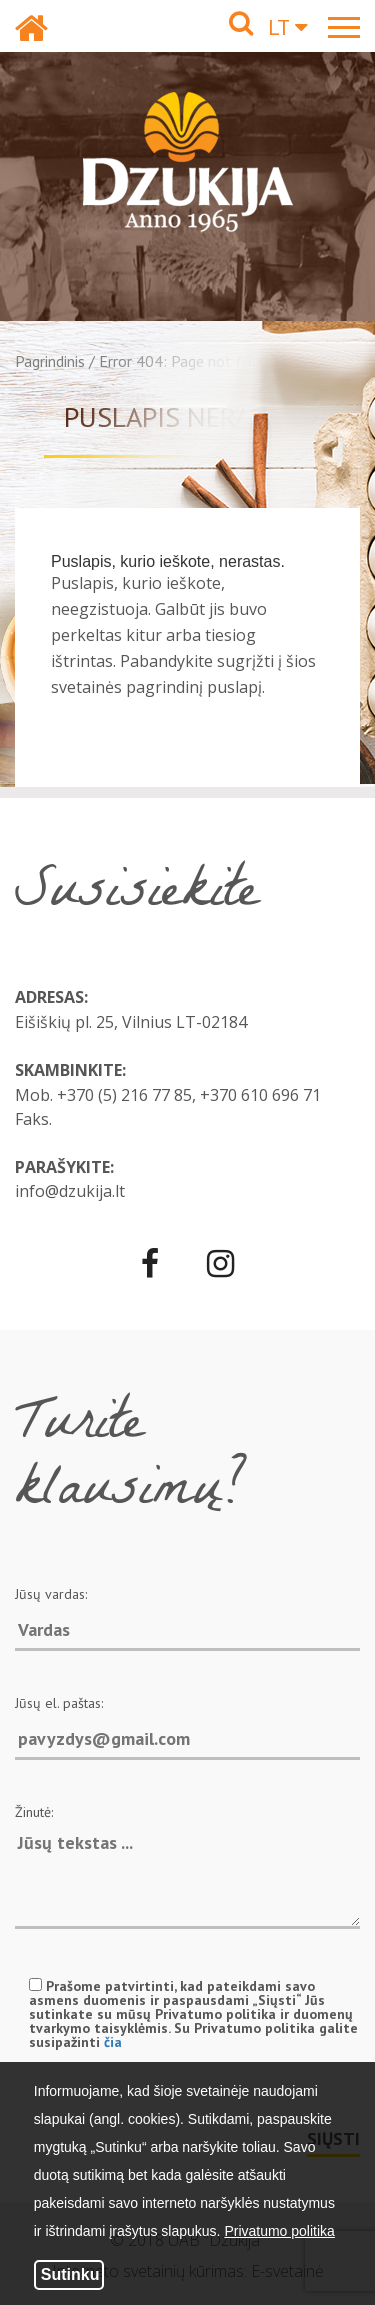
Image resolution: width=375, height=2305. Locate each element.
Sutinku (70, 2274)
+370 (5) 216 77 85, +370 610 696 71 (189, 1095)
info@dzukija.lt (70, 1191)
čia (113, 2042)
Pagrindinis (50, 361)
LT (288, 27)
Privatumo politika (279, 2231)
